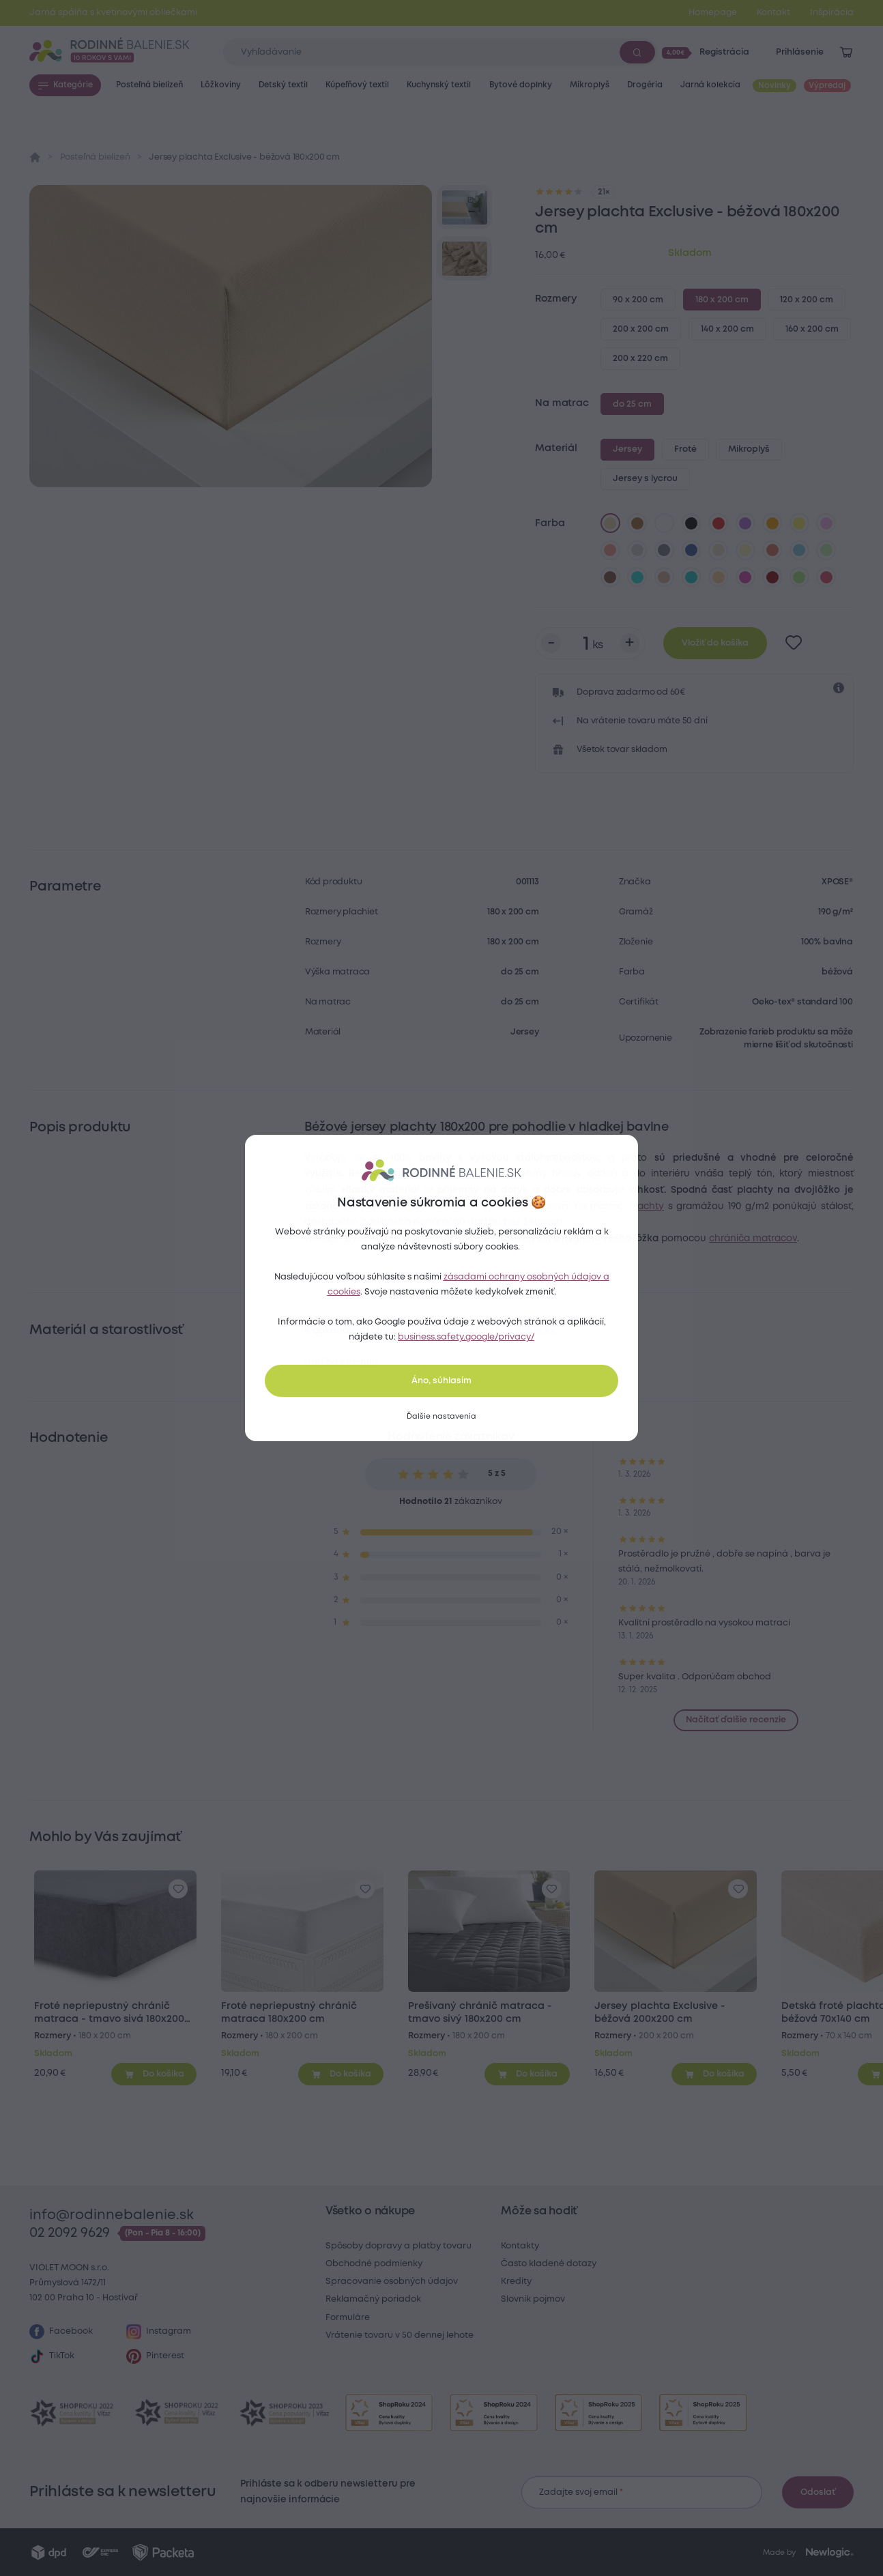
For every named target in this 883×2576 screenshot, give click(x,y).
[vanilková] (745, 550)
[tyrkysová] (691, 577)
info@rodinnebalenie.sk (111, 2215)
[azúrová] (637, 577)
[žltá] (799, 523)
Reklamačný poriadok (373, 2299)
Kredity (516, 2281)
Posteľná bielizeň (95, 157)
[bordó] (772, 577)
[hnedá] (637, 523)
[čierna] (691, 523)
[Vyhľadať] (637, 52)
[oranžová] (772, 523)
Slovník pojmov (533, 2299)
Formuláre (347, 2317)
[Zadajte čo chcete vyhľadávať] (439, 52)
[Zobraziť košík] (846, 52)
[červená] (718, 523)
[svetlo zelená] (826, 550)
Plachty (647, 1206)
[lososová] (610, 550)
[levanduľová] (826, 523)
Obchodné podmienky (373, 2264)
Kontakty (520, 2246)
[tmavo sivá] (664, 550)
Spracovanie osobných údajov (391, 2281)
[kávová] (664, 577)
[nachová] (745, 577)
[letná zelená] (799, 577)
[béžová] (610, 523)
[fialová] (745, 523)
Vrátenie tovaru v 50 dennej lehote (399, 2335)
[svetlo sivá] (637, 550)
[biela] (664, 523)
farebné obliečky (515, 1331)
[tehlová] (772, 550)
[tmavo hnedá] (610, 577)
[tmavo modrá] (691, 550)
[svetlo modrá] (799, 550)
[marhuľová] (718, 577)
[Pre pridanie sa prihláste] (794, 643)
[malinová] (826, 577)
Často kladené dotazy (548, 2264)
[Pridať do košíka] (154, 2074)
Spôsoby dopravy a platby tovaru (398, 2246)
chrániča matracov (753, 1238)
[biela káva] (718, 550)
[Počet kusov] (590, 643)
